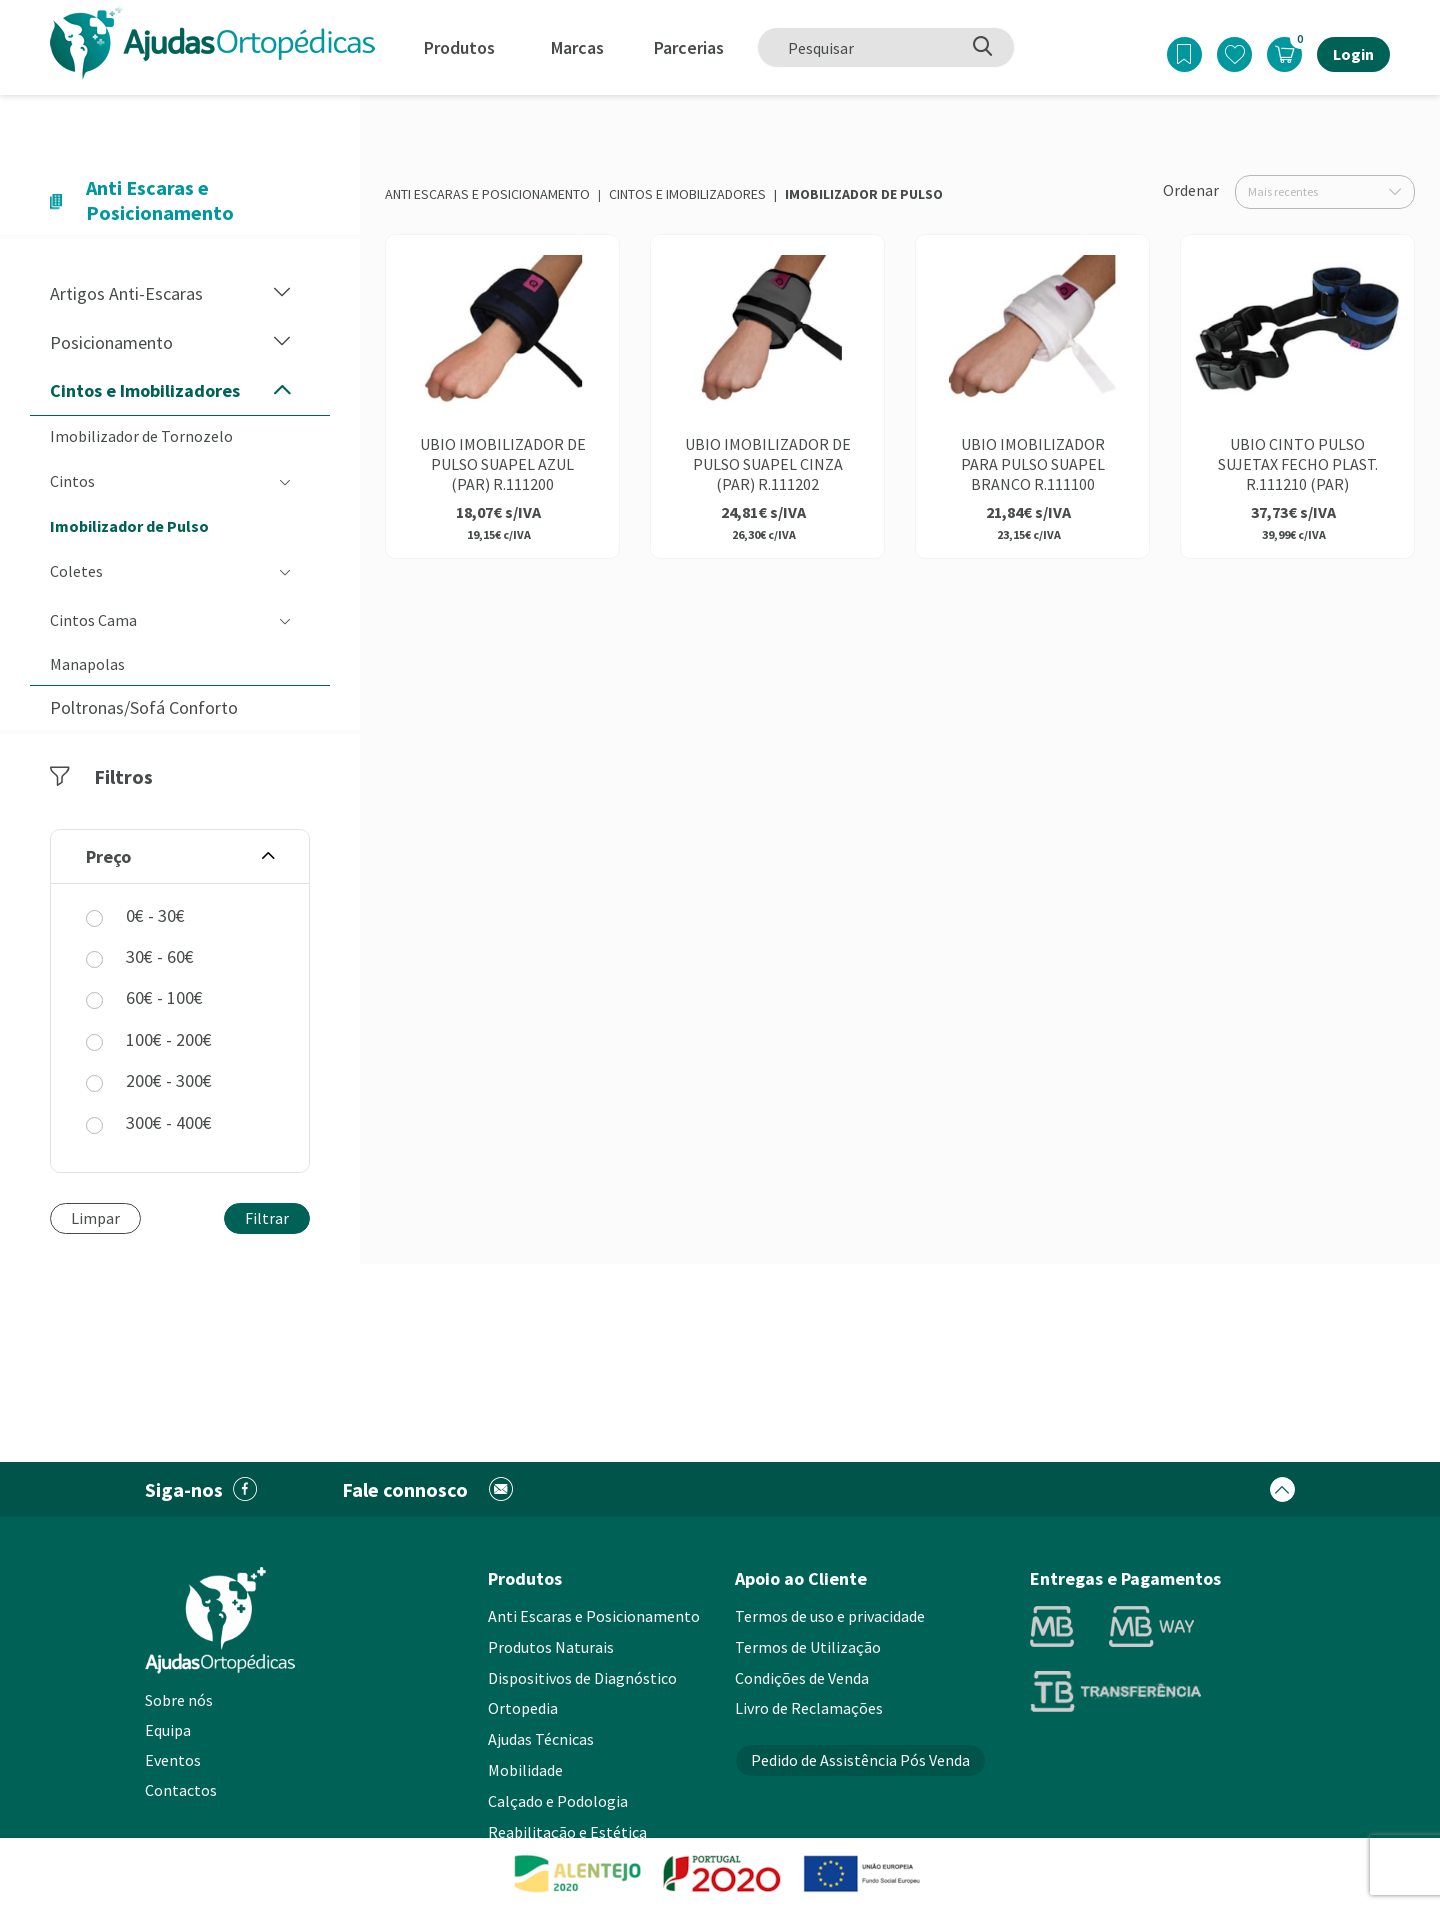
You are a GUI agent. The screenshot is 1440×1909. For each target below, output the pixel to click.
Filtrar (267, 1218)
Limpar (95, 1218)
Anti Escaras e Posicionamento (487, 194)
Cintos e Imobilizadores (687, 194)
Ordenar (1191, 190)
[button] (282, 293)
